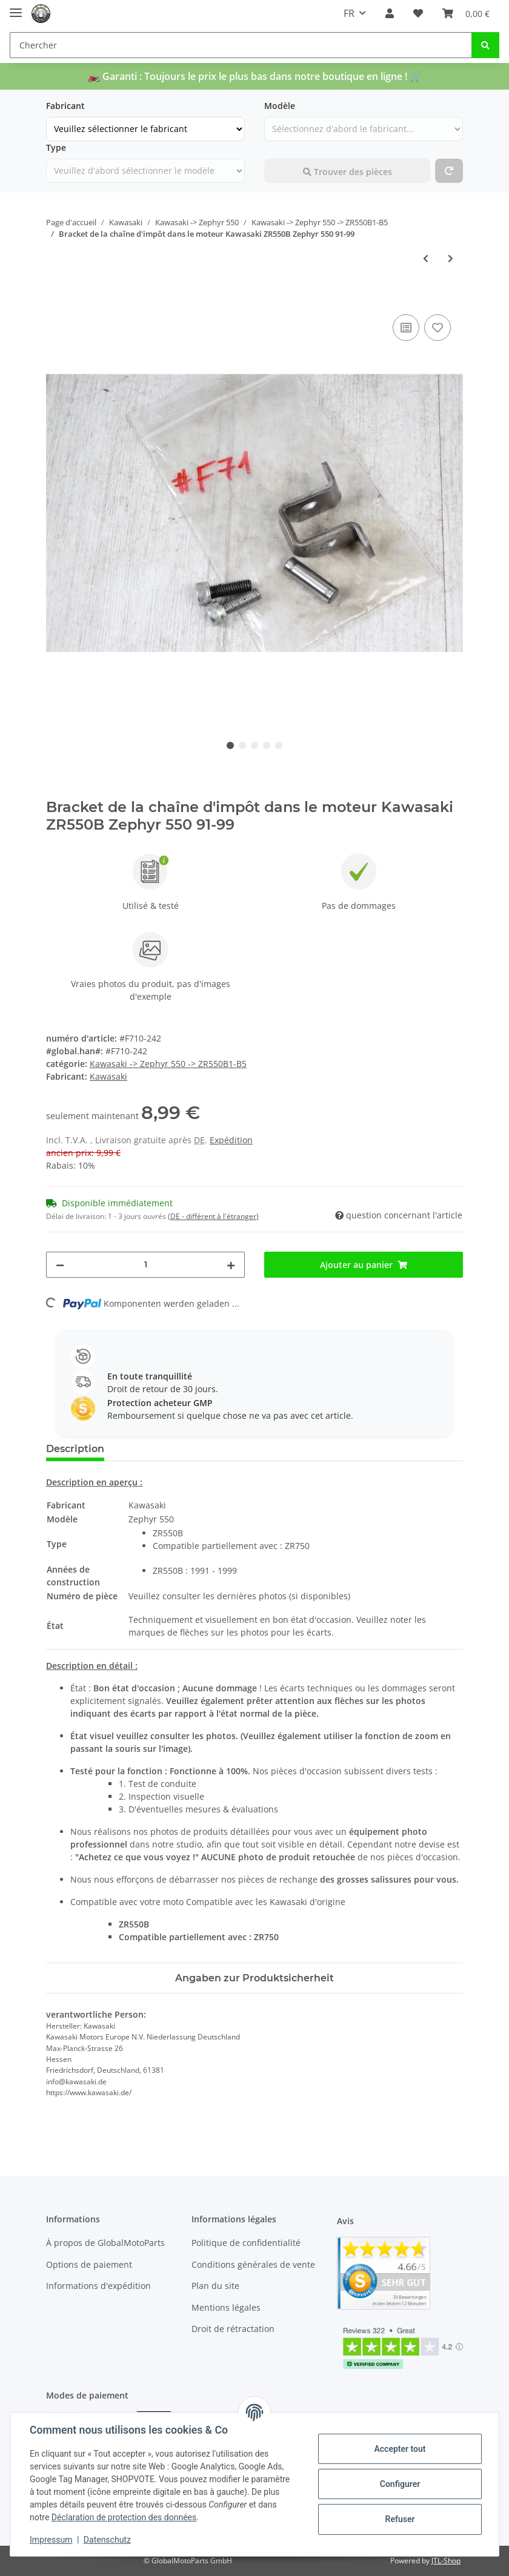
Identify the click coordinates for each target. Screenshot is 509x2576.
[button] (390, 13)
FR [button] (349, 13)
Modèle (279, 105)
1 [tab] (230, 745)
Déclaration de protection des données (124, 2517)
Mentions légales (226, 2307)
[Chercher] (241, 45)
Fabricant (65, 105)
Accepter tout (399, 2449)
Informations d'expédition (98, 2285)
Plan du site (215, 2285)
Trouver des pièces (347, 171)
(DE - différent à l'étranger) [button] (213, 1216)
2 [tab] (242, 745)
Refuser (400, 2519)
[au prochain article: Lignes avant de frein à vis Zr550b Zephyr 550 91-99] (450, 258)
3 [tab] (254, 745)
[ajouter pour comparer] (406, 327)
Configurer (400, 2484)
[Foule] (145, 1264)
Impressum (51, 2540)
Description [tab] (75, 1449)
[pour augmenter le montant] (231, 1264)
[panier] (466, 13)
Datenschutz (107, 2540)
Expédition (231, 1140)
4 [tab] (266, 745)
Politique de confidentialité (246, 2242)
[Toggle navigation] (16, 7)
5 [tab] (278, 745)
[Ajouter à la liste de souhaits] (437, 327)
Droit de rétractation (232, 2328)
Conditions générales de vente (253, 2264)
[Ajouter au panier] (55, 298)
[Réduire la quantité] (60, 1264)
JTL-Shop (446, 2560)
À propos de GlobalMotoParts (105, 2242)
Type (56, 147)
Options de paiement (89, 2264)
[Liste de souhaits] (418, 13)
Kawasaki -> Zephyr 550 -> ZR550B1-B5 (168, 1063)
